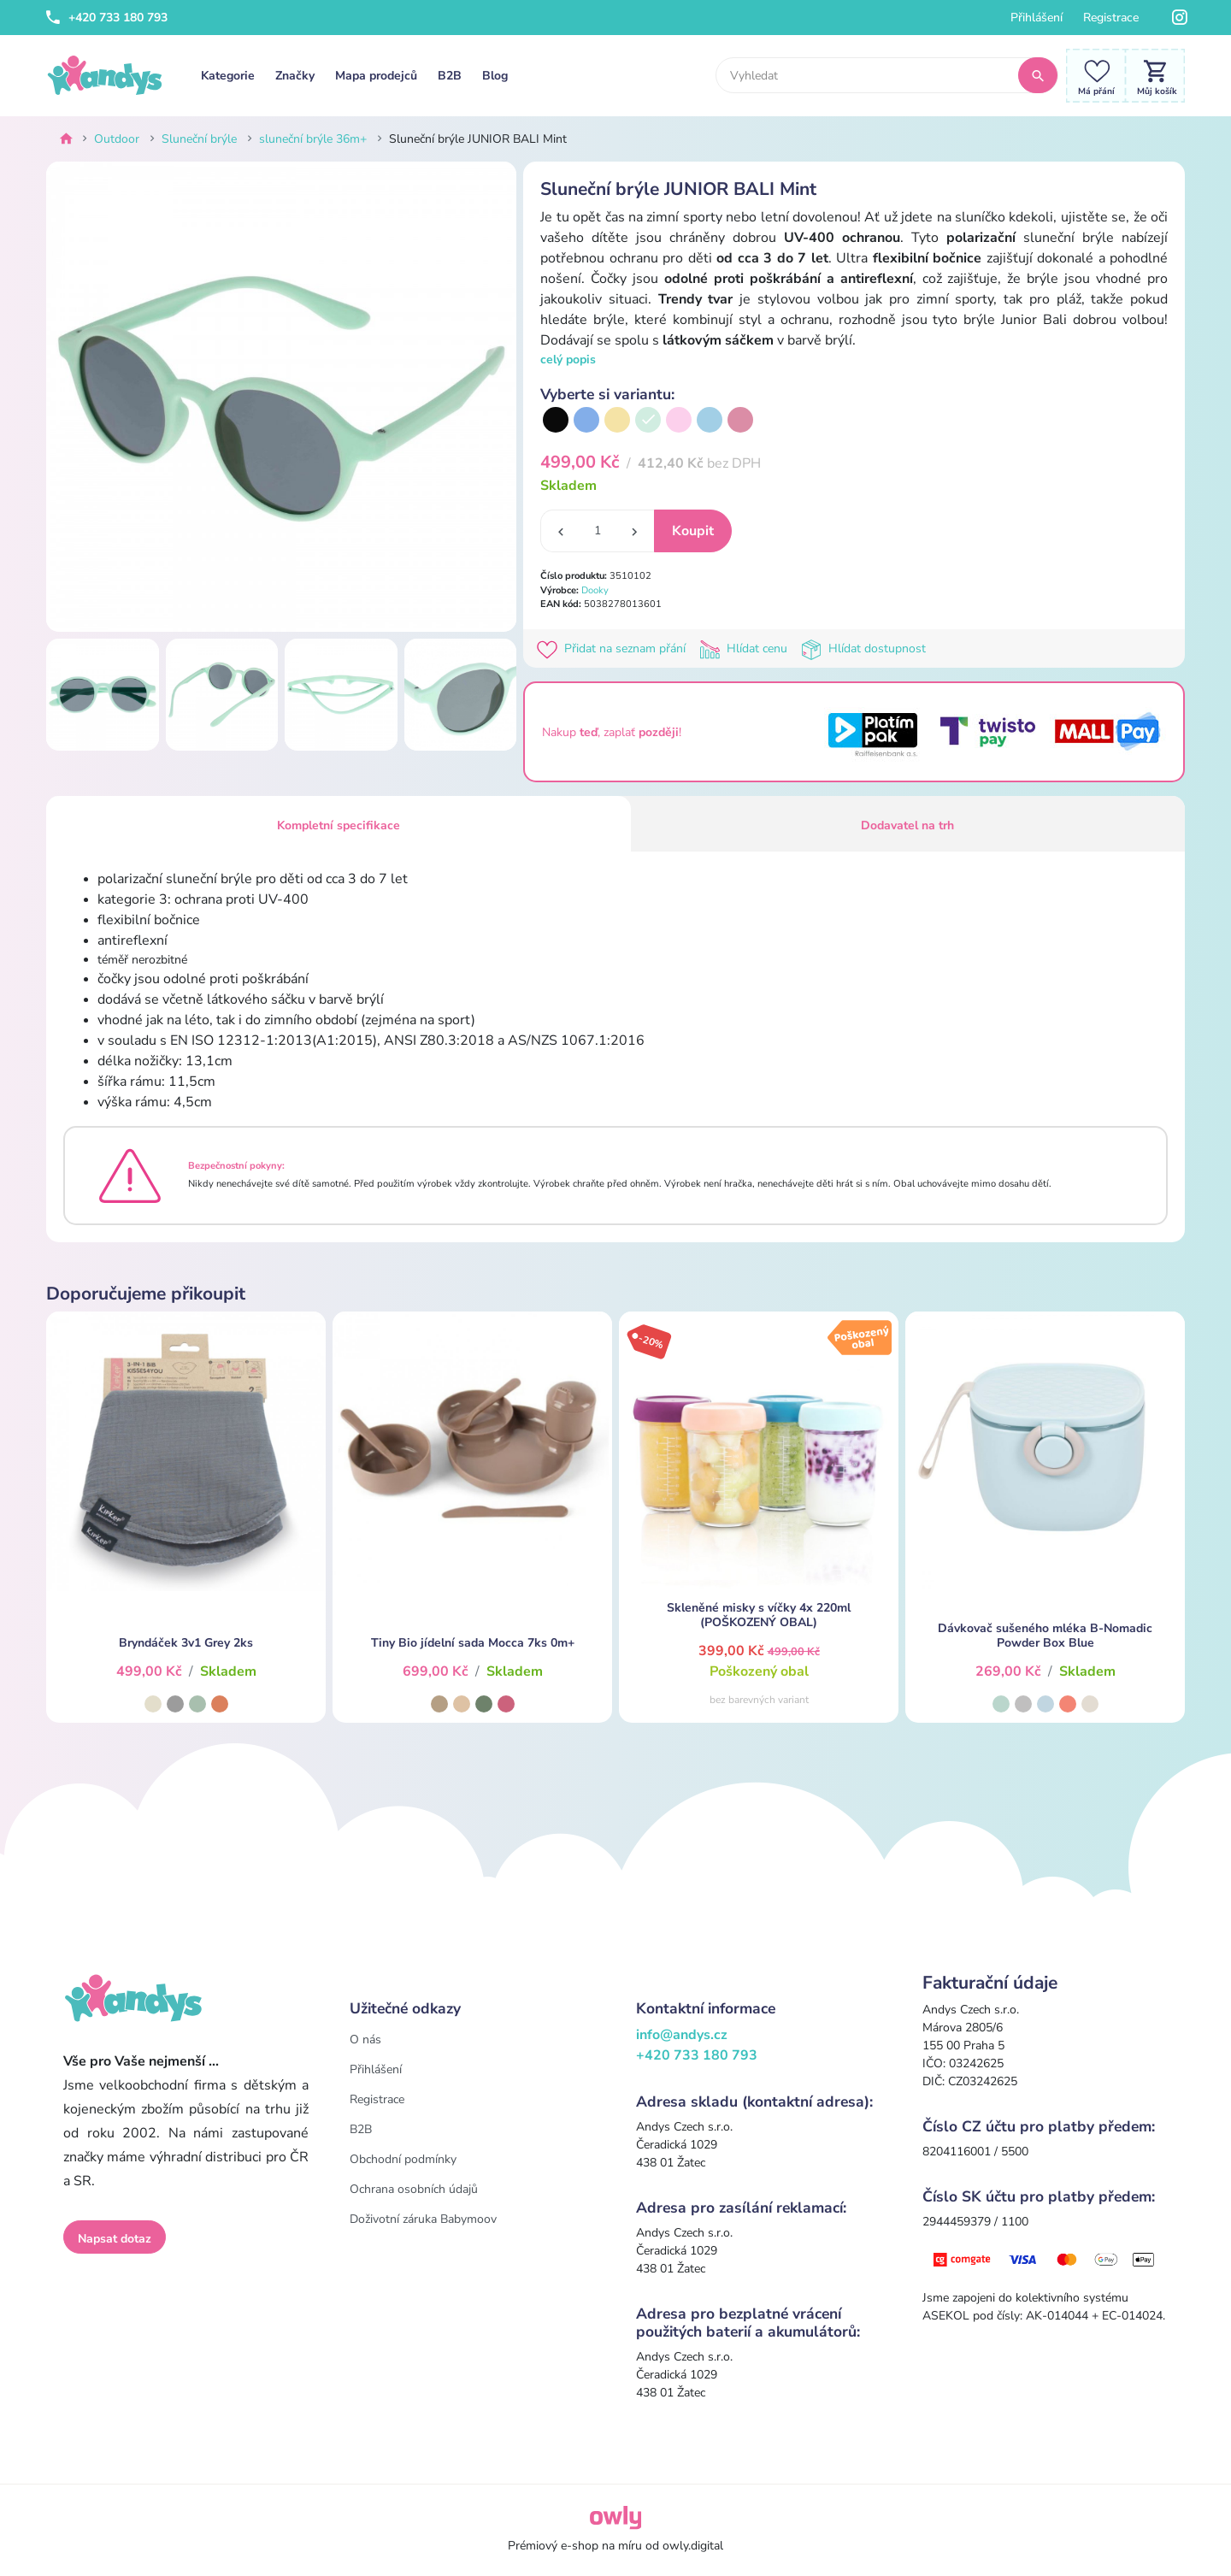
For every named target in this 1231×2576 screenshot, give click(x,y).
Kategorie (228, 76)
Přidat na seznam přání (614, 648)
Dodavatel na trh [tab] (907, 825)
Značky (295, 76)
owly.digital (693, 2546)
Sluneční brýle (199, 139)
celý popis (568, 359)
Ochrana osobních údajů (414, 2189)
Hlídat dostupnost (865, 648)
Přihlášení (1036, 17)
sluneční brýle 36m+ (313, 139)
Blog (495, 76)
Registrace (1111, 17)
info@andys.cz (681, 2034)
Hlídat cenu (747, 648)
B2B (450, 76)
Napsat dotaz (114, 2239)
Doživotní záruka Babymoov (423, 2219)
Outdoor (116, 139)
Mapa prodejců (376, 76)
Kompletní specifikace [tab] (338, 825)
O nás (365, 2039)
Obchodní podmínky (403, 2159)
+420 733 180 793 (107, 17)
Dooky (595, 590)
